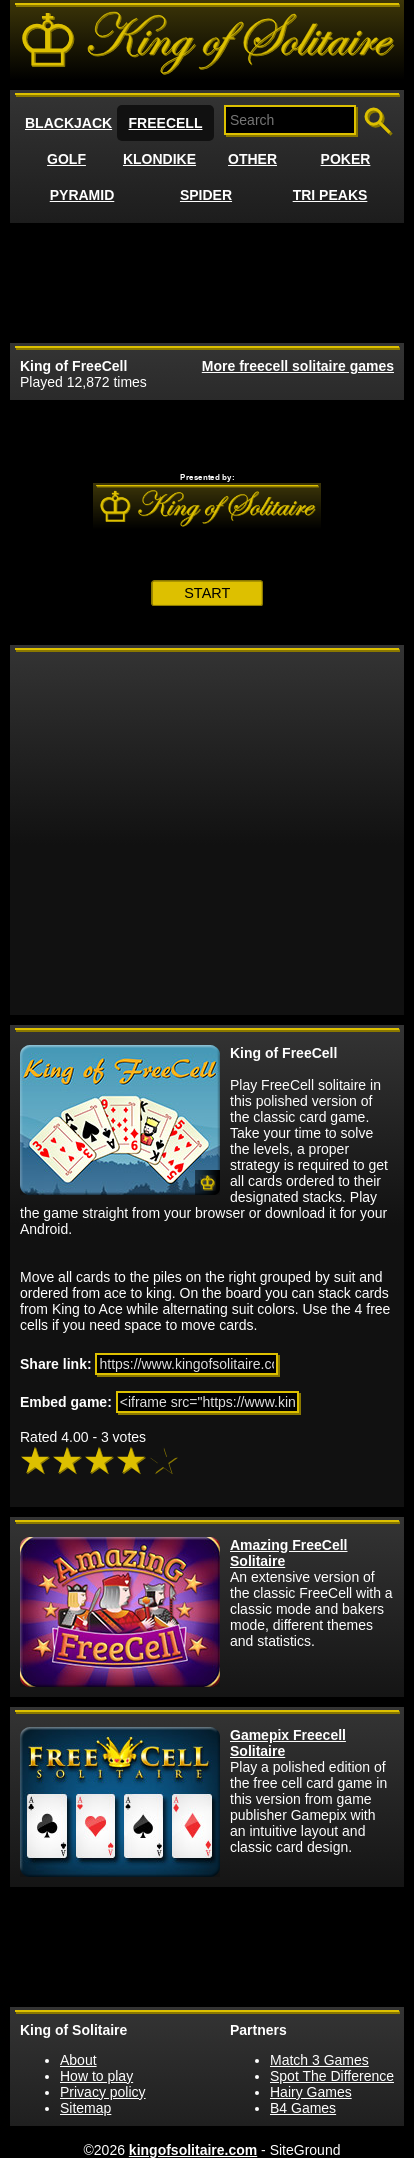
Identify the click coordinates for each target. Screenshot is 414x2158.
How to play (96, 2076)
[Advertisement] (207, 283)
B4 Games (303, 2108)
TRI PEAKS (330, 195)
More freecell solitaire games (298, 366)
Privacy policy (103, 2092)
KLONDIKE (159, 159)
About (78, 2060)
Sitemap (85, 2108)
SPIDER (206, 195)
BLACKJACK (68, 123)
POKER (346, 159)
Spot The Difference (332, 2076)
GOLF (66, 159)
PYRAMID (82, 195)
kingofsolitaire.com (193, 2150)
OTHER (252, 159)
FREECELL (166, 123)
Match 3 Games (319, 2060)
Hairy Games (311, 2092)
